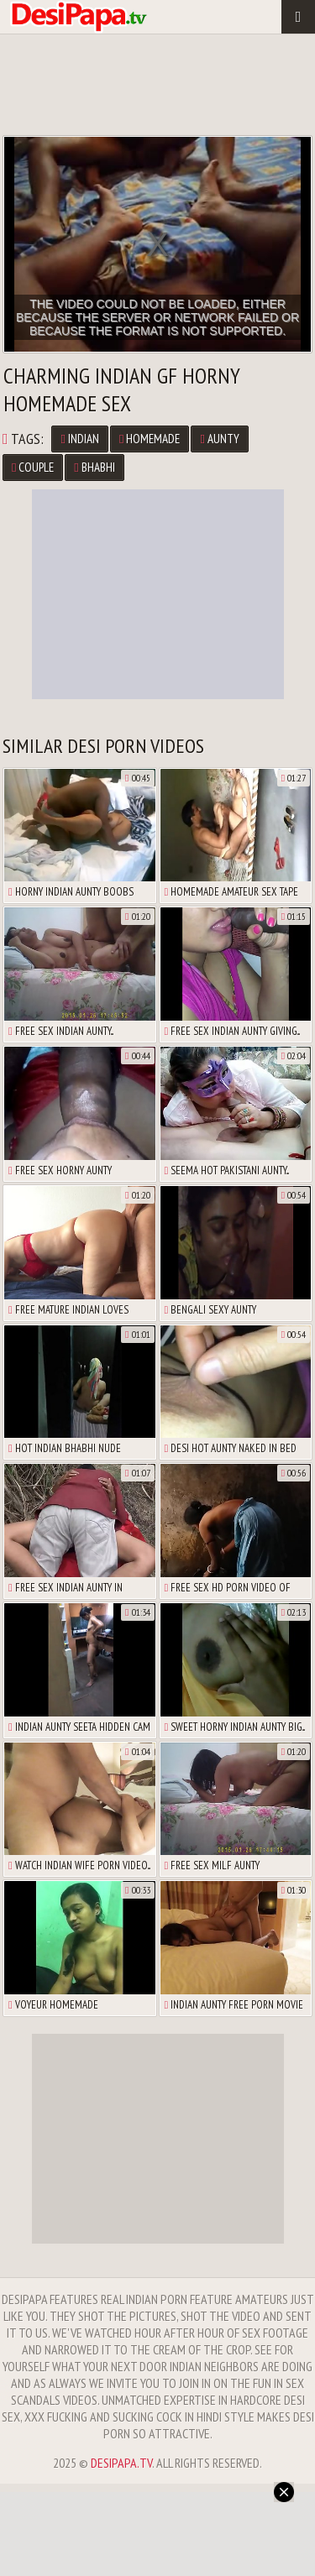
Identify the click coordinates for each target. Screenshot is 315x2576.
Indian (79, 439)
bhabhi (94, 467)
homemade (149, 439)
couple (33, 467)
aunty (219, 439)
